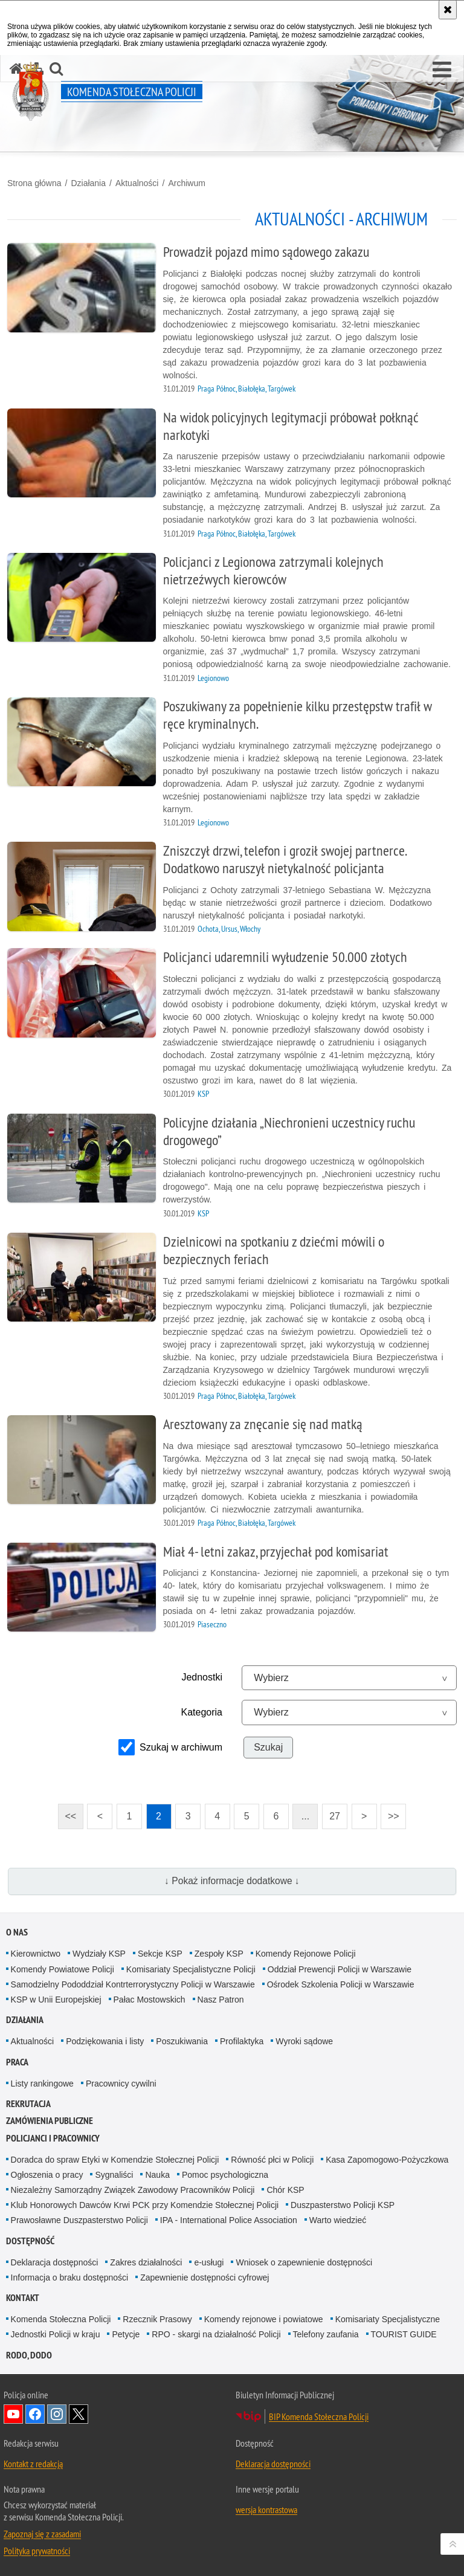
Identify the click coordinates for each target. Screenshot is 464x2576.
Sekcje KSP (160, 1953)
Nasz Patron (221, 1999)
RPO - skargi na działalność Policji (216, 2334)
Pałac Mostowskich (149, 1999)
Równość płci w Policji (272, 2159)
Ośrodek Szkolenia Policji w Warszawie (340, 1984)
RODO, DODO (29, 2355)
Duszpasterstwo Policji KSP (343, 2205)
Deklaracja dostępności (54, 2262)
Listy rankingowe (42, 2083)
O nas (17, 1932)
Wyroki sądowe (304, 2041)
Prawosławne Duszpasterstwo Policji (79, 2220)
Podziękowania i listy (105, 2041)
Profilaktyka (241, 2041)
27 (334, 1816)
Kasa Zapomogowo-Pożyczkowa (387, 2159)
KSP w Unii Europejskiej (56, 1999)
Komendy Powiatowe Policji (62, 1969)
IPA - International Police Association (228, 2220)
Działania (88, 183)
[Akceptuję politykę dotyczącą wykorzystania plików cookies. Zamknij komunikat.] (448, 9)
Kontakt (22, 2297)
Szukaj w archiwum (181, 1747)
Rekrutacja (28, 2103)
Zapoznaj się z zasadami (42, 2534)
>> (390, 1812)
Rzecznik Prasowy (157, 2319)
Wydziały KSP (99, 1953)
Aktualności (137, 183)
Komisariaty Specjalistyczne (387, 2319)
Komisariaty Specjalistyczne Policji (191, 1969)
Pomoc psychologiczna (225, 2175)
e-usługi (209, 2262)
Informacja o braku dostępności (70, 2277)
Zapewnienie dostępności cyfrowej (204, 2277)
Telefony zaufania (326, 2334)
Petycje (126, 2334)
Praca (17, 2062)
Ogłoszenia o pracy (47, 2175)
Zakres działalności (146, 2262)
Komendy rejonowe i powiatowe (263, 2319)
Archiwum (186, 183)
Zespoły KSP (219, 1953)
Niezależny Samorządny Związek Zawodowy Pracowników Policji (133, 2190)
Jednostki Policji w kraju (55, 2334)
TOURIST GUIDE (404, 2334)
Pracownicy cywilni (121, 2083)
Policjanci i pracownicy (53, 2138)
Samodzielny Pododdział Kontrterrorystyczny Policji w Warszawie (133, 1984)
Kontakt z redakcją (33, 2464)
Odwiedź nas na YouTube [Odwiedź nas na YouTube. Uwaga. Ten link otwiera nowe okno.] (13, 2414)
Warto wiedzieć (337, 2220)
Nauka (157, 2175)
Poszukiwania (182, 2041)
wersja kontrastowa (266, 2509)
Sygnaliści (114, 2175)
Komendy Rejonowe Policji (306, 1953)
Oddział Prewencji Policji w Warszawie (339, 1969)
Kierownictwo (35, 1953)
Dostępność (30, 2241)
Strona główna (34, 183)
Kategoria (202, 1712)
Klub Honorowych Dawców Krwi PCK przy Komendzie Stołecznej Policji (145, 2205)
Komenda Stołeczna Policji (61, 2319)
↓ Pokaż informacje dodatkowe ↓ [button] (232, 1881)
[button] (442, 70)
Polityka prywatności (37, 2551)
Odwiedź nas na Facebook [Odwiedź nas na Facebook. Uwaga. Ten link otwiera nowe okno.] (35, 2414)
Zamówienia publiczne (49, 2120)
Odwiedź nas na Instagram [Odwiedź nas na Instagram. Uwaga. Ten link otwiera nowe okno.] (56, 2414)
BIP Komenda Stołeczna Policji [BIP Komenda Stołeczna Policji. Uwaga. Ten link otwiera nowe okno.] (319, 2416)
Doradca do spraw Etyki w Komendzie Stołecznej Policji (115, 2159)
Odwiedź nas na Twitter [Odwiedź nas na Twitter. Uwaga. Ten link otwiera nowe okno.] (78, 2414)
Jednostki (201, 1677)
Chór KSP (285, 2190)
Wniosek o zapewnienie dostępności (304, 2262)
